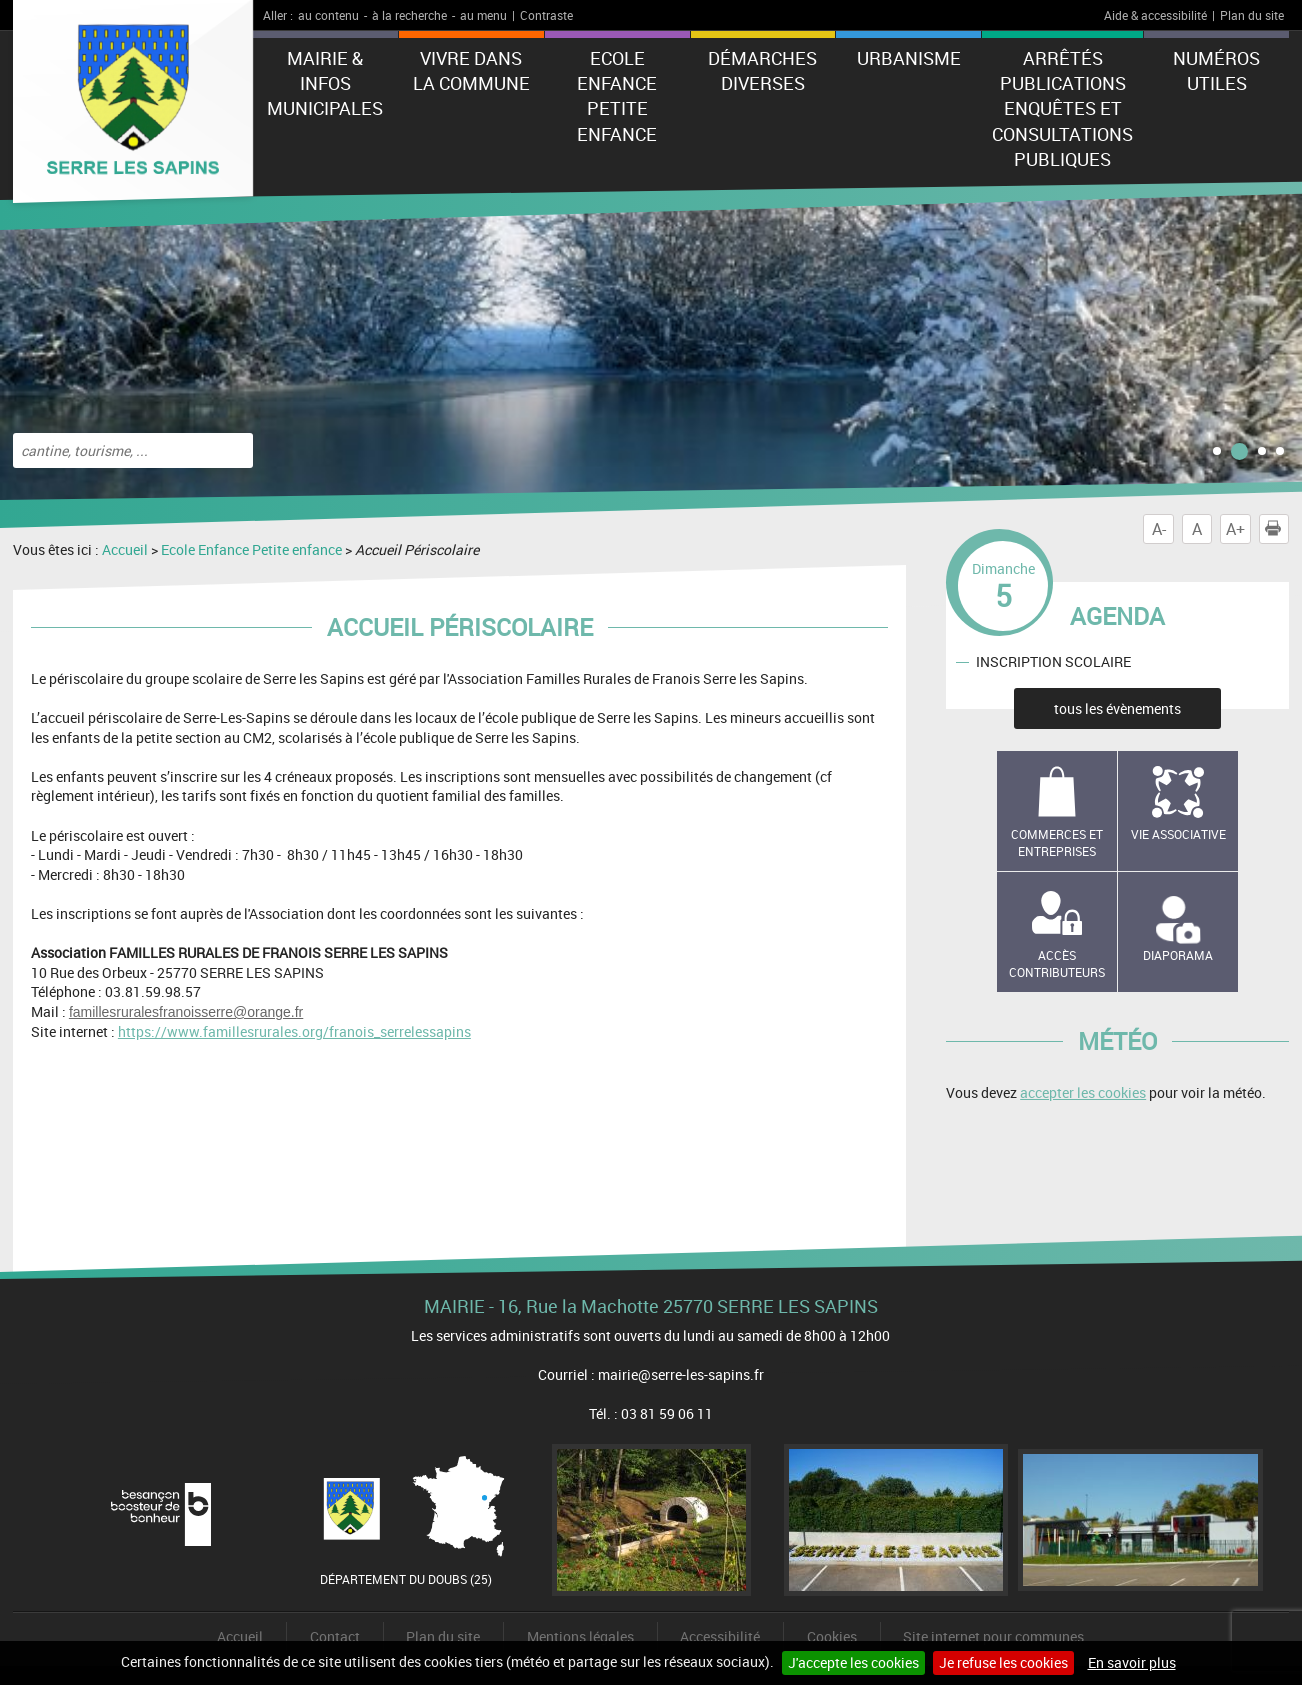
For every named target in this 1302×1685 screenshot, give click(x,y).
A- (1159, 529)
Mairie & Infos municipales (325, 83)
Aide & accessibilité (1155, 15)
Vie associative (1178, 834)
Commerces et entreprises (1057, 842)
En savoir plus (1132, 1662)
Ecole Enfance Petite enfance (617, 96)
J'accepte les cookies (853, 1662)
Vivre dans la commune (471, 70)
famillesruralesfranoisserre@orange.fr (186, 1012)
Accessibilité (720, 1636)
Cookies (832, 1636)
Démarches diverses (762, 70)
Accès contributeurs (1057, 963)
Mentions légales (580, 1636)
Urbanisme (909, 58)
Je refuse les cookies (1003, 1662)
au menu (483, 15)
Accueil (125, 549)
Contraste (546, 15)
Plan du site (1252, 15)
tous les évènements (1117, 708)
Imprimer (1277, 529)
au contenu (328, 15)
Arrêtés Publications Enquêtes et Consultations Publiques (1062, 108)
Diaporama (1178, 955)
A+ (1235, 529)
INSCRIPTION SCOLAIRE (1053, 661)
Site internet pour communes (993, 1636)
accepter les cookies (1083, 1092)
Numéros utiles (1216, 70)
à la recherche (409, 15)
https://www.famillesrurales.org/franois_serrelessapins (294, 1031)
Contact (335, 1636)
